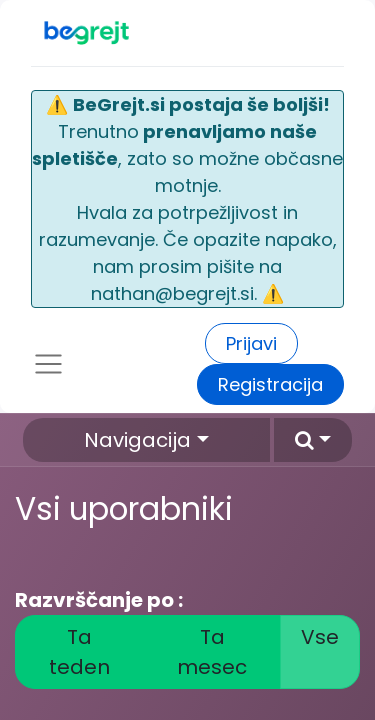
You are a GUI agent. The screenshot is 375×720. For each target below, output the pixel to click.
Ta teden (79, 652)
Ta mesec (212, 652)
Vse (320, 637)
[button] (313, 440)
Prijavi (251, 343)
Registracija (270, 384)
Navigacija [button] (137, 440)
